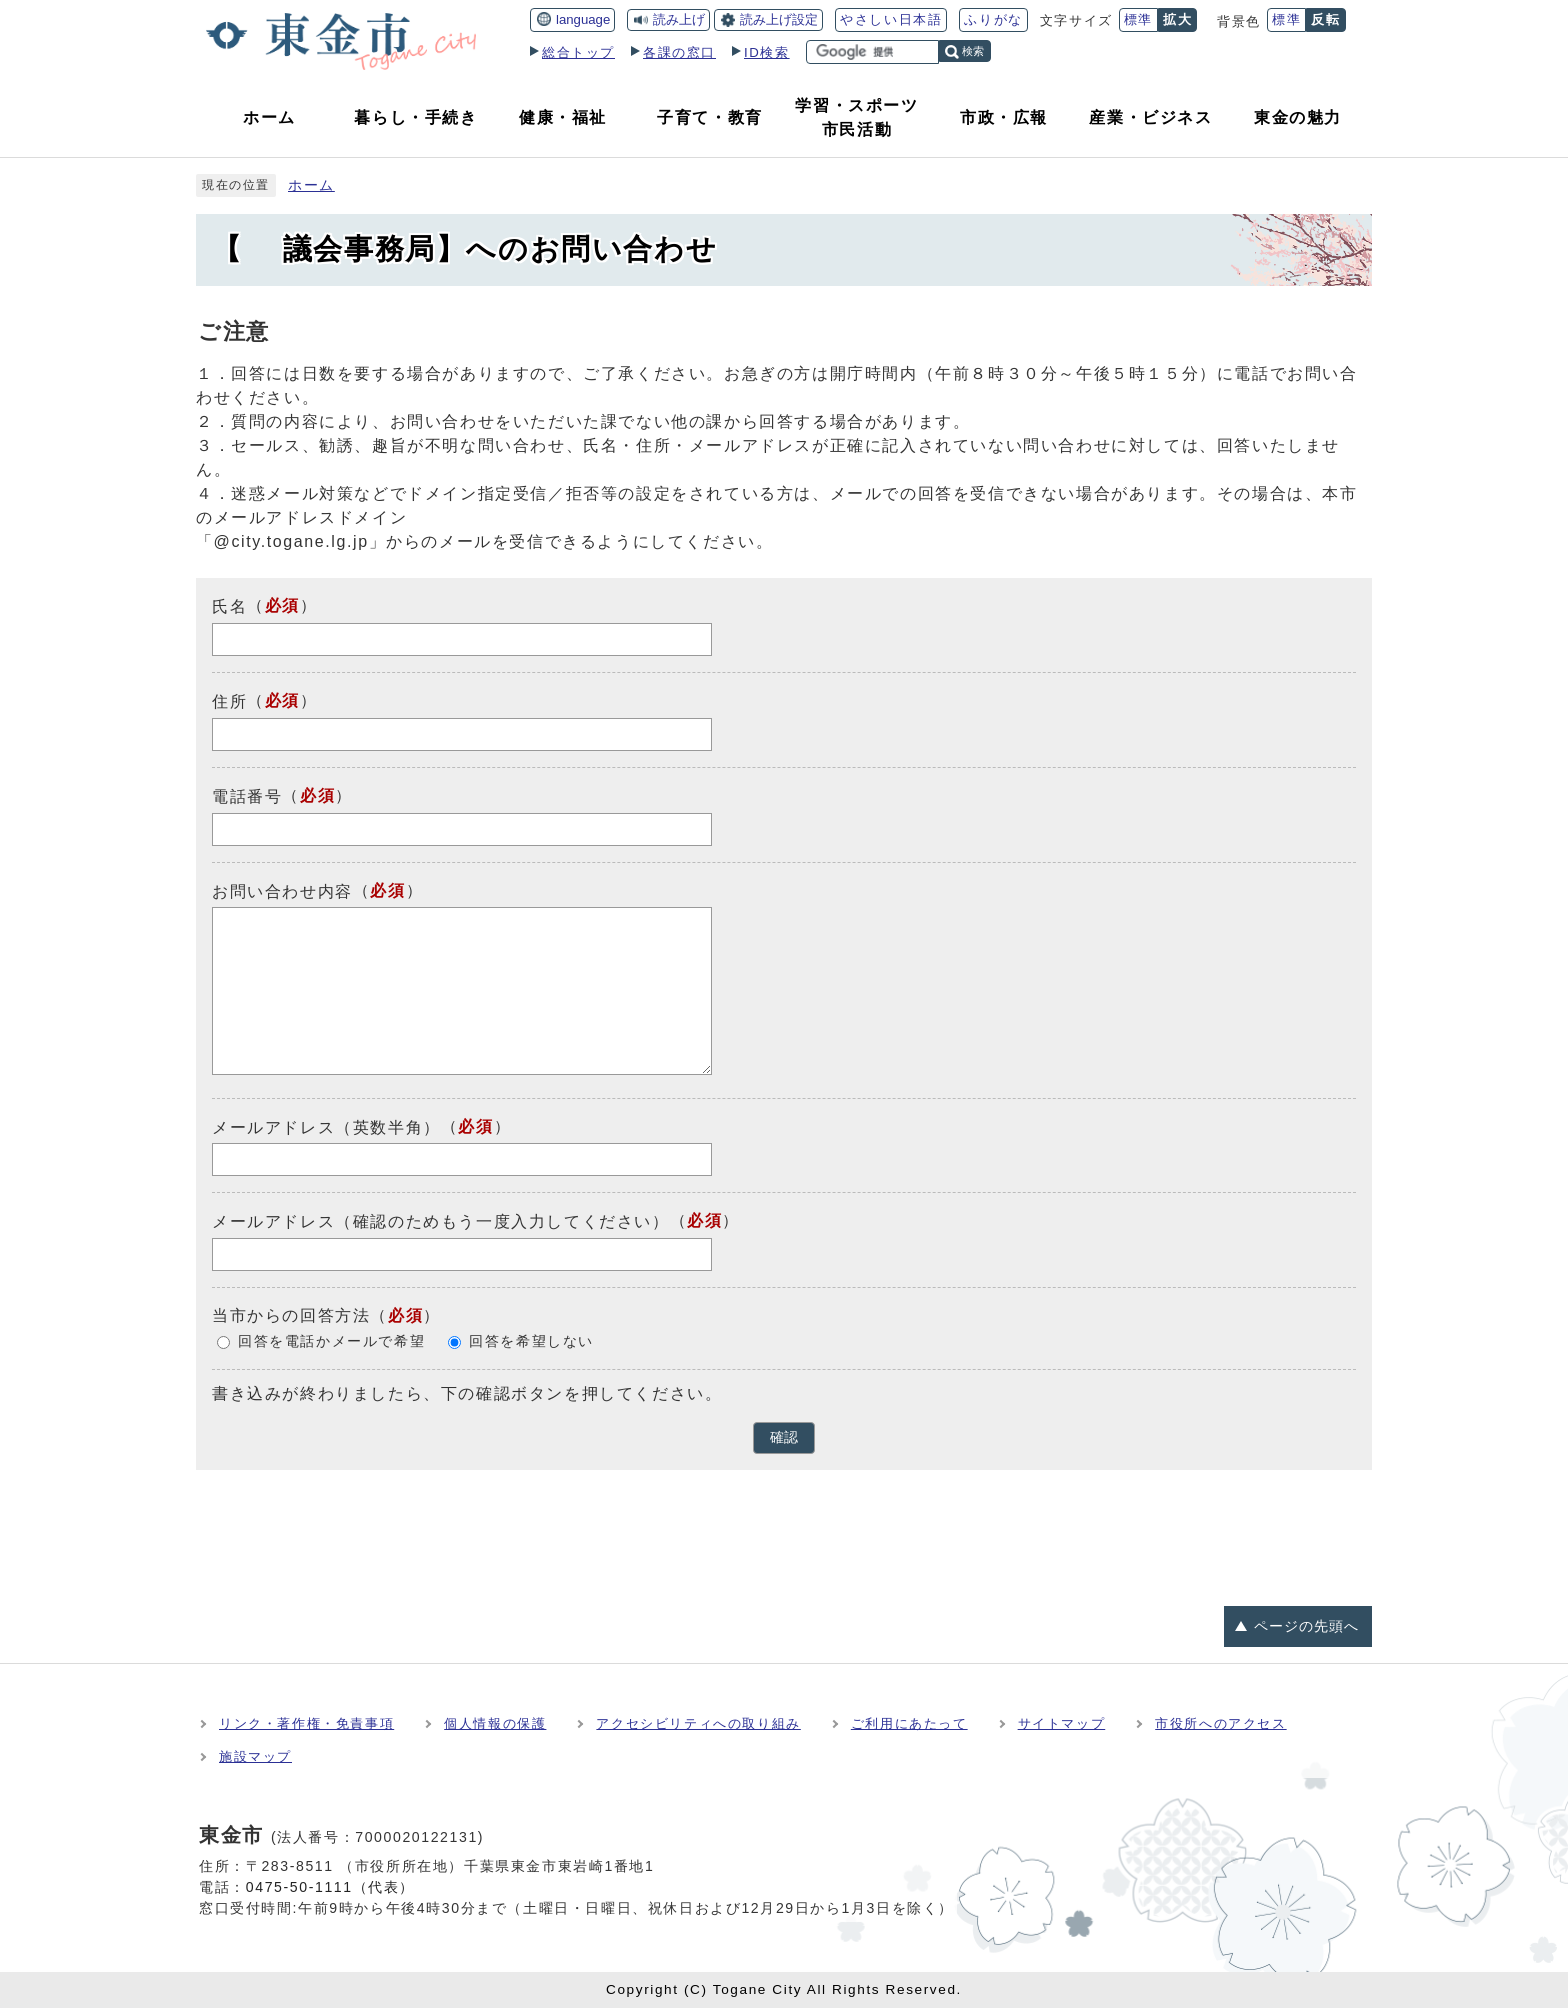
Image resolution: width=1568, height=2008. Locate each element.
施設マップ (255, 1756)
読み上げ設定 (779, 19)
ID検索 (767, 52)
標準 (1138, 19)
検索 (973, 51)
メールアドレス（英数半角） (326, 1126)
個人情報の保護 (495, 1723)
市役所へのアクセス (1220, 1723)
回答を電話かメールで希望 (331, 1341)
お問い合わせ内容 (282, 890)
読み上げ (679, 19)
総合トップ (578, 52)
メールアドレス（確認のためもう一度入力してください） (441, 1221)
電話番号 (247, 796)
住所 (229, 701)
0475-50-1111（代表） (330, 1887)
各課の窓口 (679, 52)
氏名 (229, 606)
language (583, 19)
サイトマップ (1062, 1723)
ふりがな (993, 19)
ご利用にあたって (909, 1723)
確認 (784, 1437)
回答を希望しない (531, 1341)
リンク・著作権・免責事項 (306, 1723)
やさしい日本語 (891, 19)
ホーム (311, 185)
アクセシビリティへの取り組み (698, 1723)
